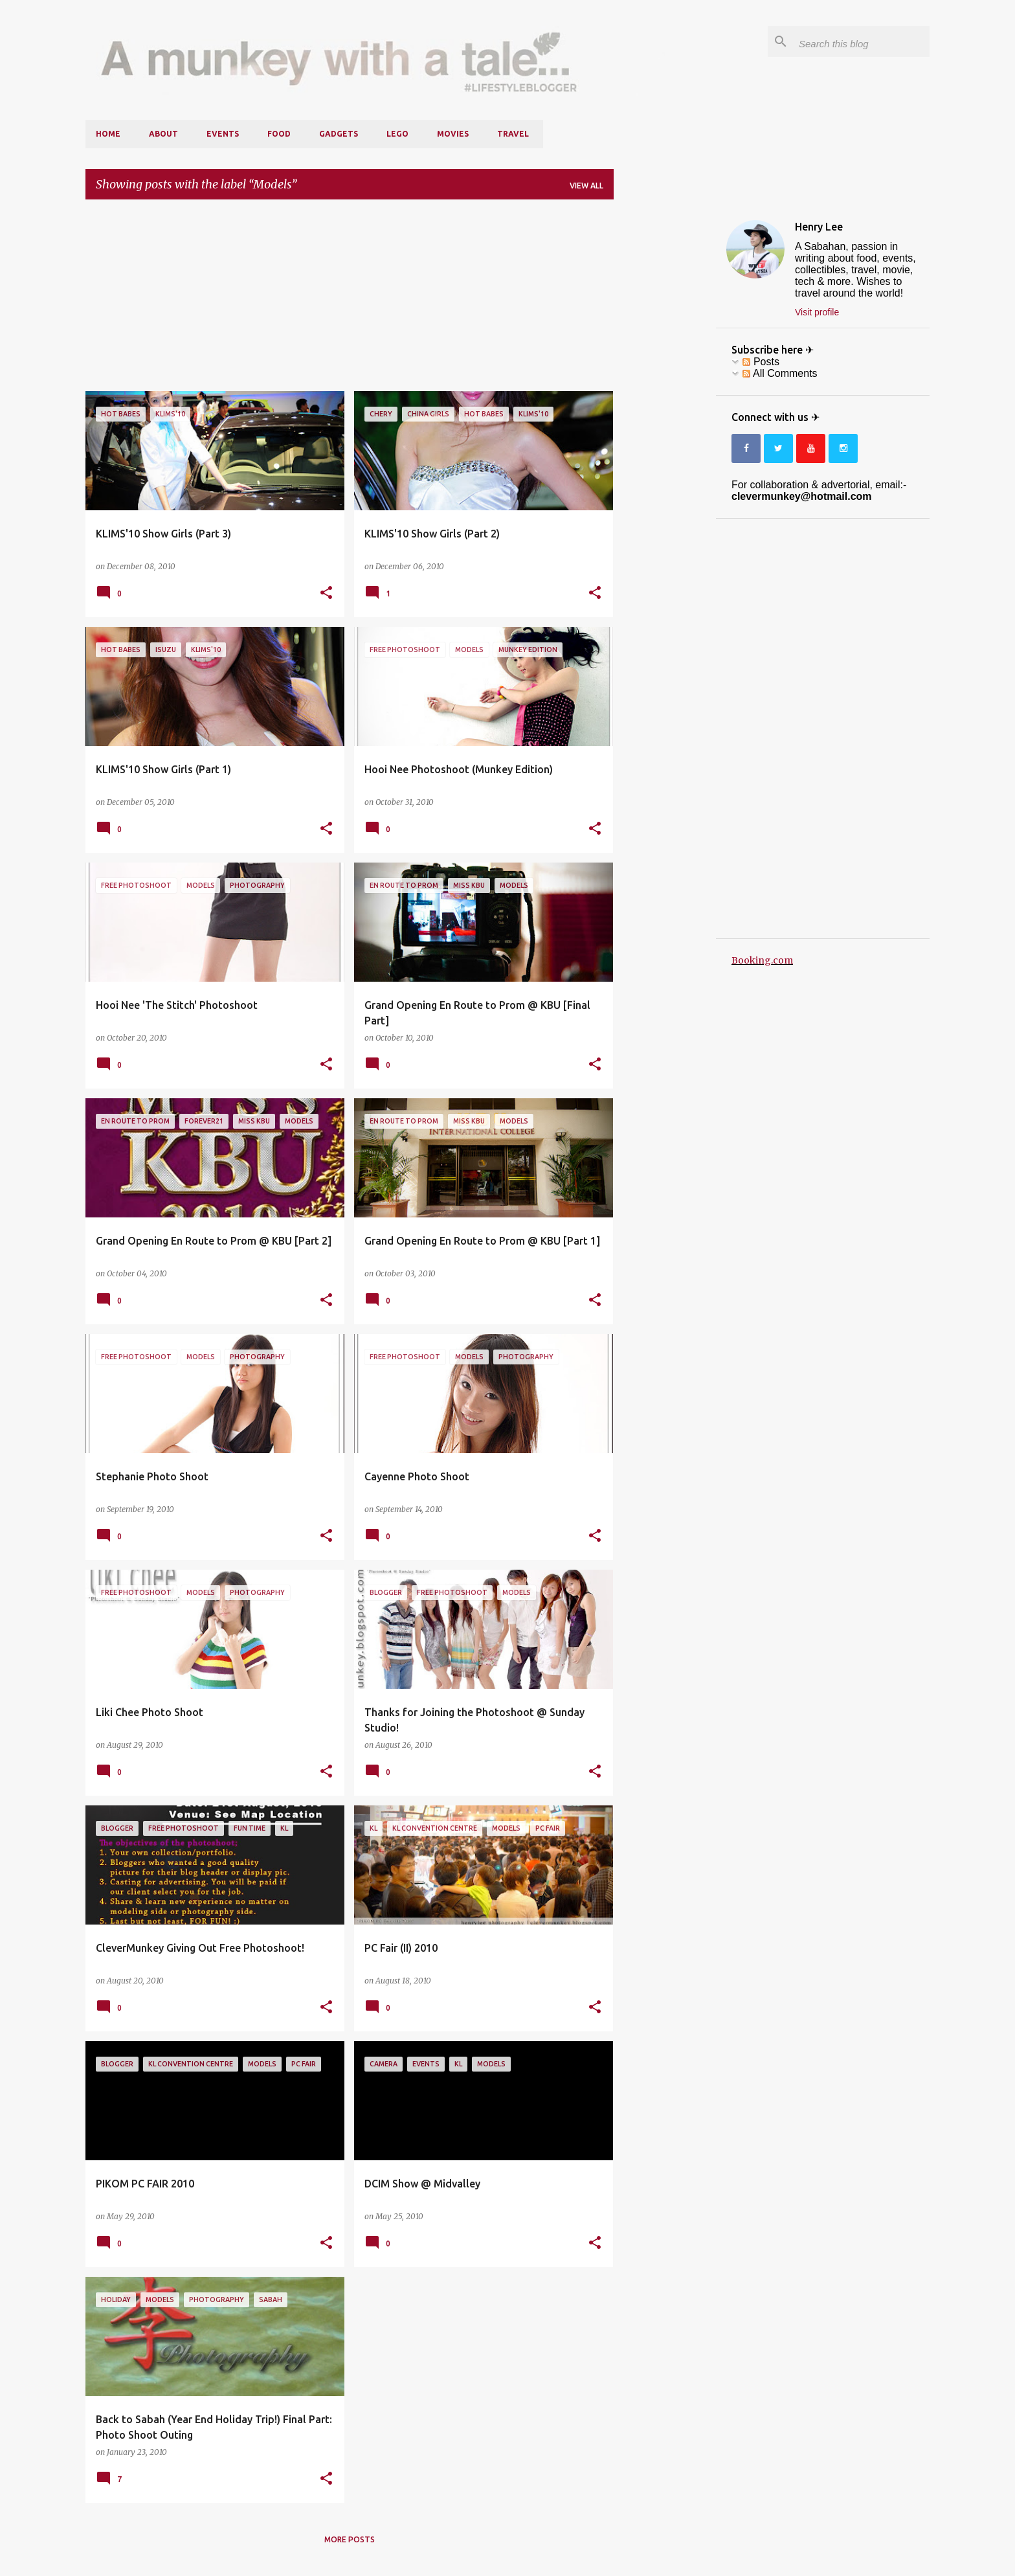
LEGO (397, 134)
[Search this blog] (862, 41)
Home (108, 134)
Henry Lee (819, 226)
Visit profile (817, 312)
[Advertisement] (349, 300)
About (163, 134)
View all (586, 185)
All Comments (779, 373)
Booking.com (762, 960)
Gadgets (338, 134)
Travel (513, 134)
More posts (349, 2539)
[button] (326, 593)
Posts (760, 361)
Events (222, 134)
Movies (453, 134)
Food (279, 134)
